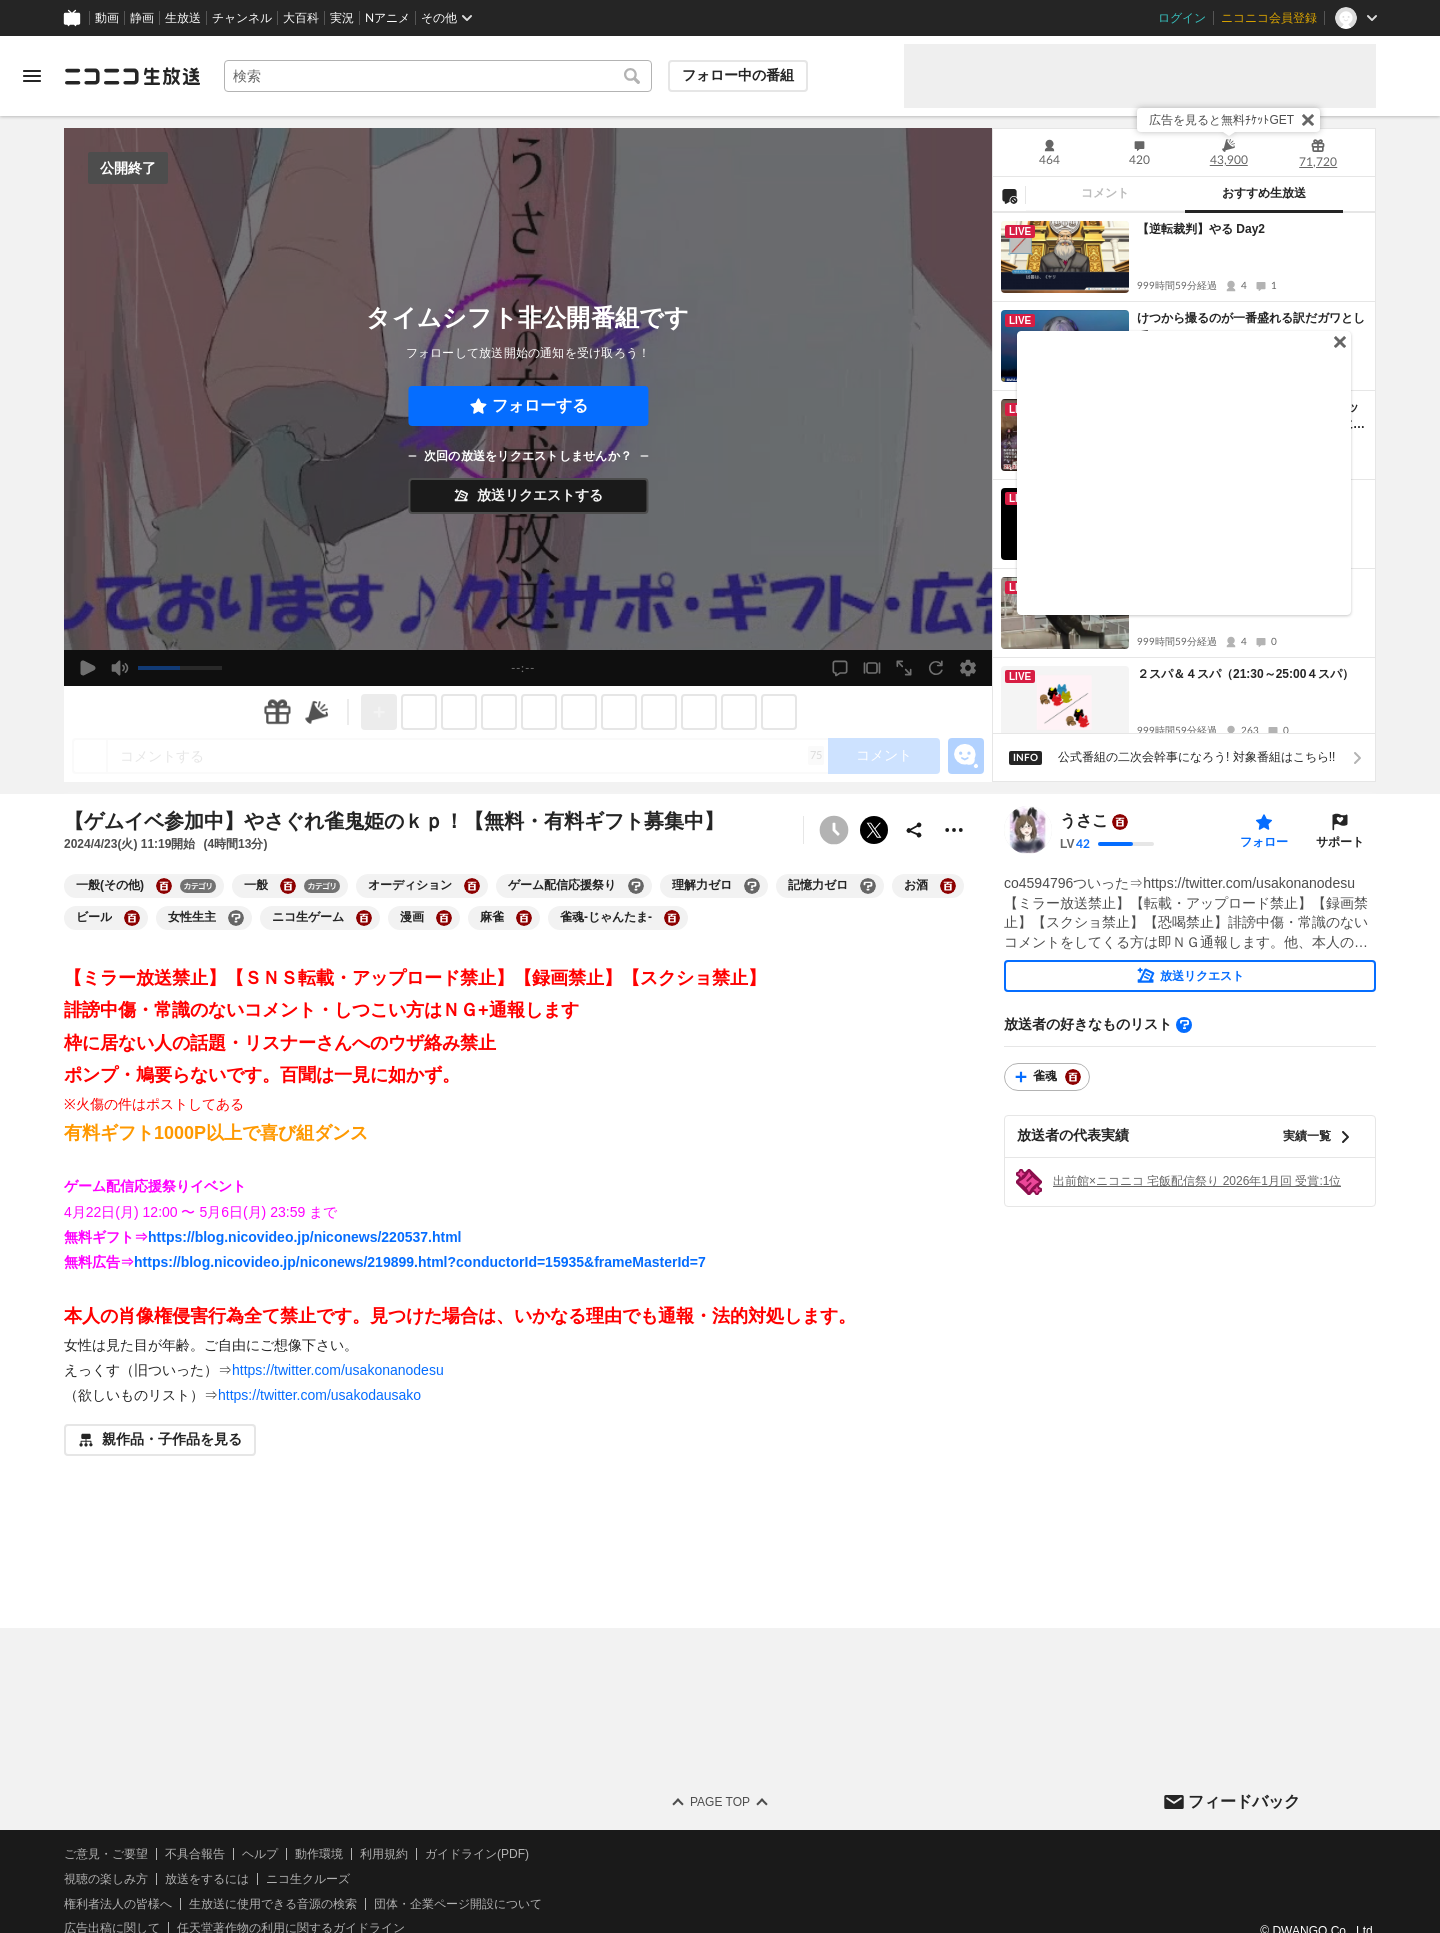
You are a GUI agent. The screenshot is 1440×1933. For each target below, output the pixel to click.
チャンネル (242, 18)
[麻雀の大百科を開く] (524, 918)
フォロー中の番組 (738, 75)
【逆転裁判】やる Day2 (1201, 229)
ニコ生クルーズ (308, 1879)
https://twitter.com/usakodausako (319, 1395)
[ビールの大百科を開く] (132, 918)
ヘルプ (260, 1854)
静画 (142, 18)
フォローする (540, 405)
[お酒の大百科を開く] (948, 886)
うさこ (1084, 821)
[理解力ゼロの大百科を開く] (752, 886)
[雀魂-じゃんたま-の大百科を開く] (672, 918)
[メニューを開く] (32, 76)
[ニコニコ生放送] (132, 76)
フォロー (1264, 842)
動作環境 (319, 1854)
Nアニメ (387, 18)
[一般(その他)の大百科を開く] (164, 886)
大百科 (301, 18)
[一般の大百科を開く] (288, 886)
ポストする (874, 830)
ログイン (1182, 18)
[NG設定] (1009, 195)
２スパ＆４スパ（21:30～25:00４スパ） (1245, 674)
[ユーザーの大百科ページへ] (1120, 822)
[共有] (914, 830)
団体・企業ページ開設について (458, 1904)
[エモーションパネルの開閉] (966, 756)
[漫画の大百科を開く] (444, 918)
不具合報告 (195, 1854)
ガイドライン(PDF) (477, 1854)
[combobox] (438, 76)
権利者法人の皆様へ (118, 1904)
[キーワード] (438, 76)
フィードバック (1244, 1801)
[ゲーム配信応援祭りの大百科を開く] (636, 886)
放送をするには (207, 1879)
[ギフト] (277, 712)
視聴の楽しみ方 (106, 1879)
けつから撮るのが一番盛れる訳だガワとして (1251, 326)
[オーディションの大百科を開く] (472, 886)
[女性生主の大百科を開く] (236, 918)
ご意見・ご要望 (106, 1854)
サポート (1340, 842)
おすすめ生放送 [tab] (1264, 193)
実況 (342, 18)
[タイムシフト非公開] (834, 830)
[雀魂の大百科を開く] (1073, 1077)
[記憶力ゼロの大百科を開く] (868, 886)
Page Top (720, 1802)
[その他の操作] (954, 830)
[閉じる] (1308, 120)
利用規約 (384, 1854)
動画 (107, 18)
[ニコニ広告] (317, 712)
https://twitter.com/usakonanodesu (338, 1370)
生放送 (183, 18)
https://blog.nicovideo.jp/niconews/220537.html (305, 1237)
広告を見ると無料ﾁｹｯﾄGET (1221, 120)
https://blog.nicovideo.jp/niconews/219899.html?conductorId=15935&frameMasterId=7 (420, 1262)
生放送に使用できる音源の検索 (273, 1904)
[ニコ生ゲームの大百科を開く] (364, 918)
